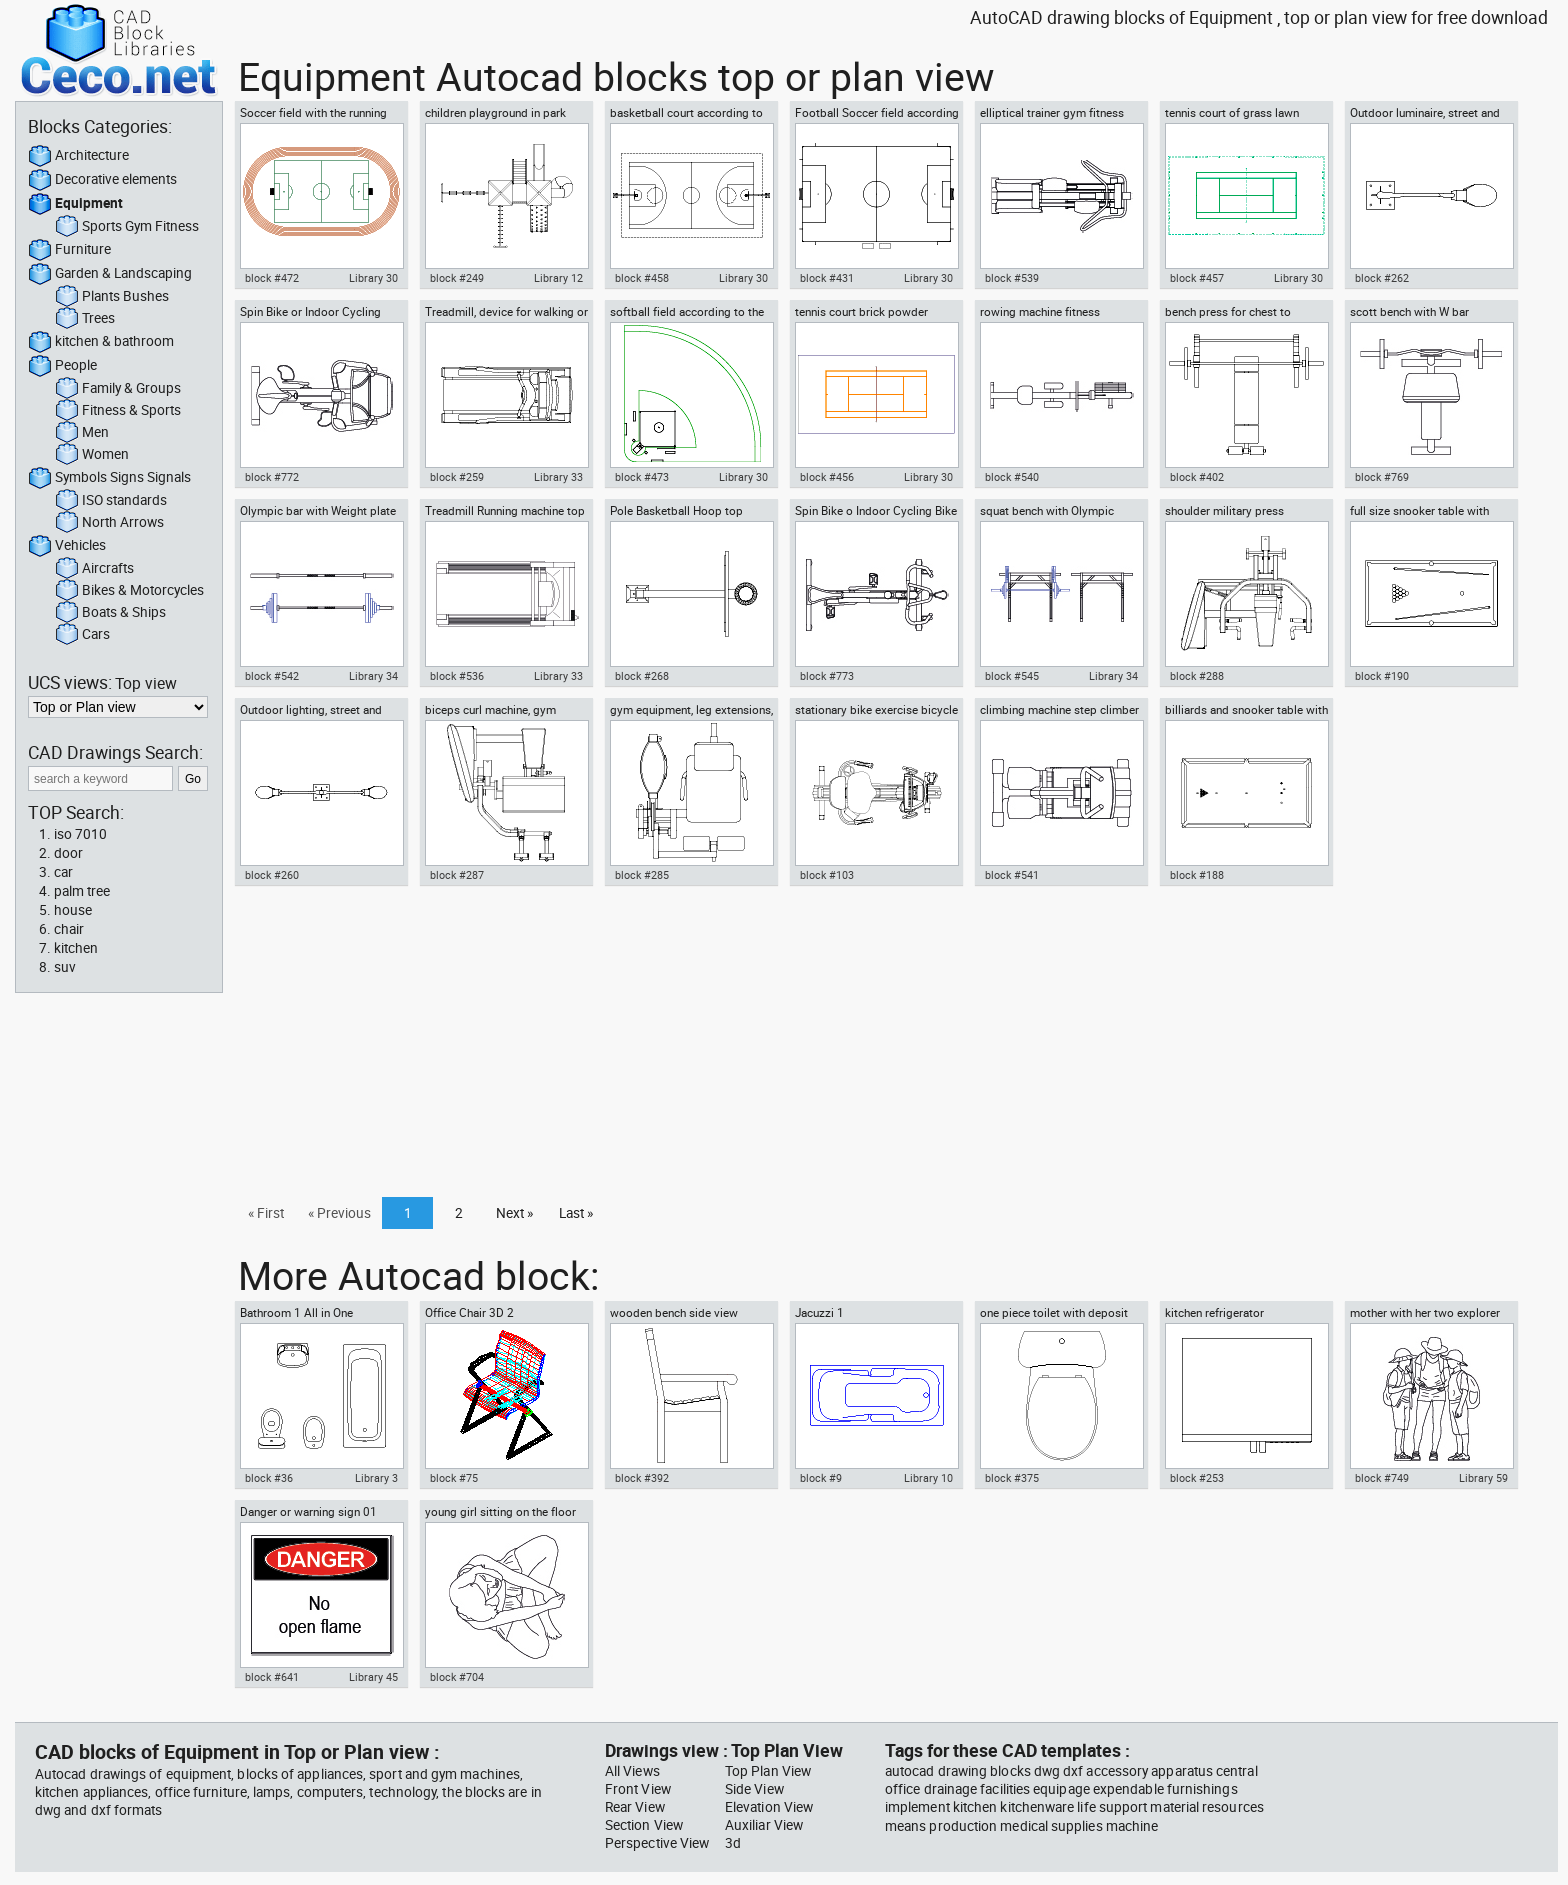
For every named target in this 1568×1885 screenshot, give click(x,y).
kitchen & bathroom (101, 342)
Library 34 (373, 676)
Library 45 (373, 1677)
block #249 (457, 278)
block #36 (269, 1478)
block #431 (827, 278)
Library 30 (373, 278)
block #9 (821, 1478)
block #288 (1197, 676)
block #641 (272, 1677)
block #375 (1012, 1478)
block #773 (827, 676)
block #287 (457, 875)
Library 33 (558, 477)
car (63, 872)
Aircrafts (94, 569)
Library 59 (1483, 1478)
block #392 (642, 1478)
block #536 (457, 676)
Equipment (75, 204)
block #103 (827, 875)
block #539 (1012, 278)
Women (92, 455)
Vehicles (67, 546)
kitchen (76, 948)
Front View (638, 1789)
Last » (576, 1213)
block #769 (1382, 477)
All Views (632, 1771)
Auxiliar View (764, 1825)
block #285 (642, 875)
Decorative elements (102, 180)
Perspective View (657, 1843)
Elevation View (769, 1807)
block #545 (1012, 676)
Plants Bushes (112, 297)
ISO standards (111, 501)
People (62, 366)
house (73, 910)
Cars (82, 635)
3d (733, 1843)
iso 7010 (80, 834)
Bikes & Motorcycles (129, 591)
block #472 (272, 278)
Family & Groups (118, 389)
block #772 (272, 477)
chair (69, 929)
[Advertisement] (891, 1047)
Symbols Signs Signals (109, 478)
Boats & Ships (110, 613)
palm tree (82, 891)
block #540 (1012, 477)
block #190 (1382, 676)
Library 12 (558, 278)
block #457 (1197, 278)
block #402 (1197, 477)
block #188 (1197, 875)
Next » (514, 1213)
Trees (85, 319)
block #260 (272, 875)
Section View (644, 1825)
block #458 (642, 278)
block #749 (1382, 1478)
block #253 (1197, 1478)
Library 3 (376, 1478)
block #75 (454, 1478)
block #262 (1382, 278)
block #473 (642, 477)
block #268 (642, 676)
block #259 (457, 477)
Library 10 (928, 1478)
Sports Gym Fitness (127, 227)
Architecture (78, 156)
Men (82, 433)
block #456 (827, 477)
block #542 (272, 676)
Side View (754, 1789)
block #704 (457, 1677)
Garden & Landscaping (110, 274)
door (68, 853)
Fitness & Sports (118, 411)
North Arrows (109, 523)
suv (65, 967)
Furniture (69, 250)
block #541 (1012, 875)
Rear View (635, 1807)
